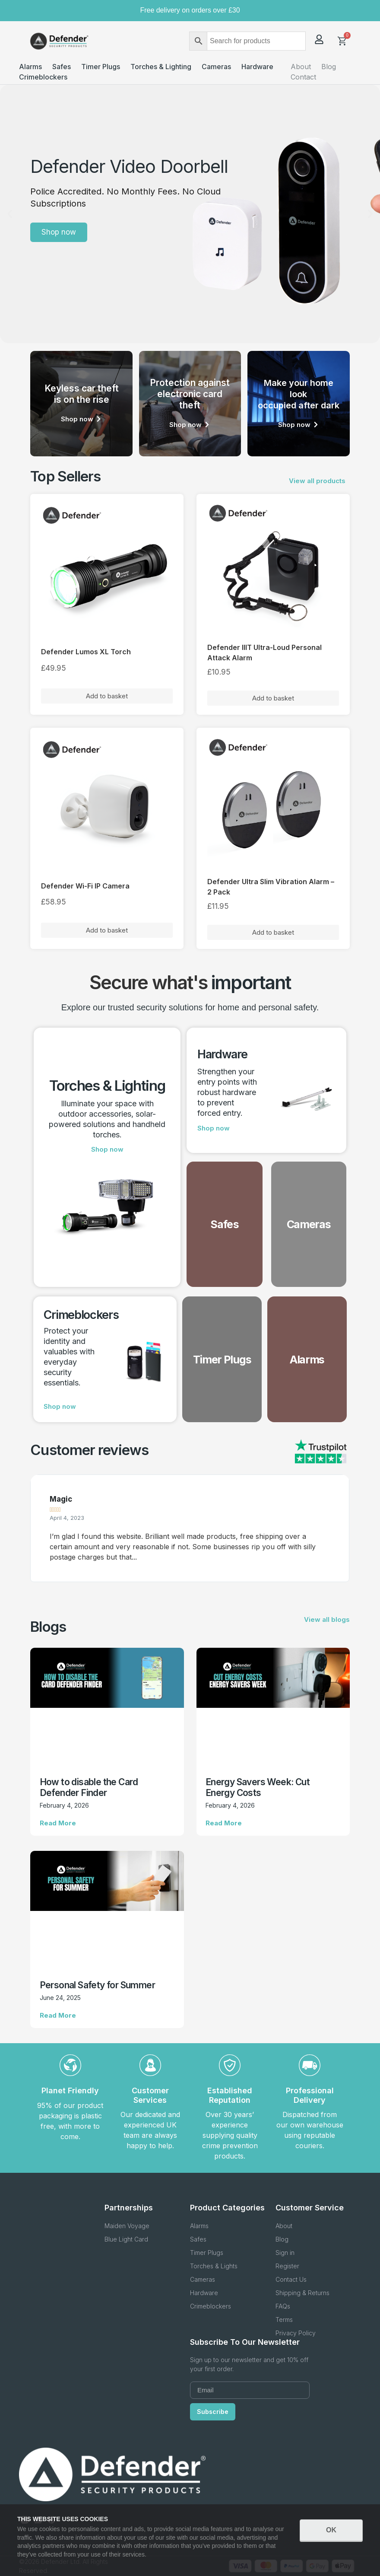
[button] (9, 214)
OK (331, 2530)
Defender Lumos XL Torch (86, 651)
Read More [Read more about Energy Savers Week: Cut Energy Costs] (224, 1823)
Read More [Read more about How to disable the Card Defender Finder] (58, 1823)
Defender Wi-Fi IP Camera (85, 886)
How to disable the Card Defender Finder (89, 1787)
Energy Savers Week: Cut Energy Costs (258, 1787)
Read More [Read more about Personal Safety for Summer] (58, 2015)
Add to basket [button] (107, 696)
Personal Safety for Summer (97, 1985)
